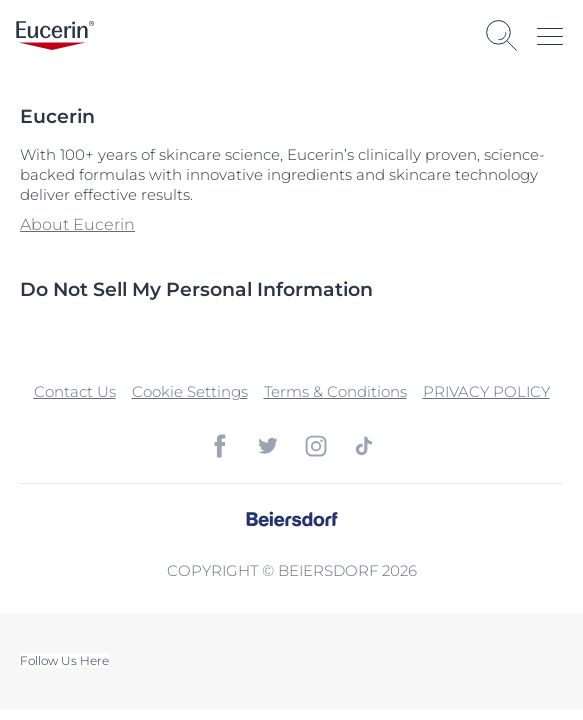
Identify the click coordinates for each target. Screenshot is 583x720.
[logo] (55, 35)
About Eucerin (77, 224)
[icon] (220, 446)
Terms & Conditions (335, 391)
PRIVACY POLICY (486, 391)
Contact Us (75, 391)
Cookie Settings (190, 391)
